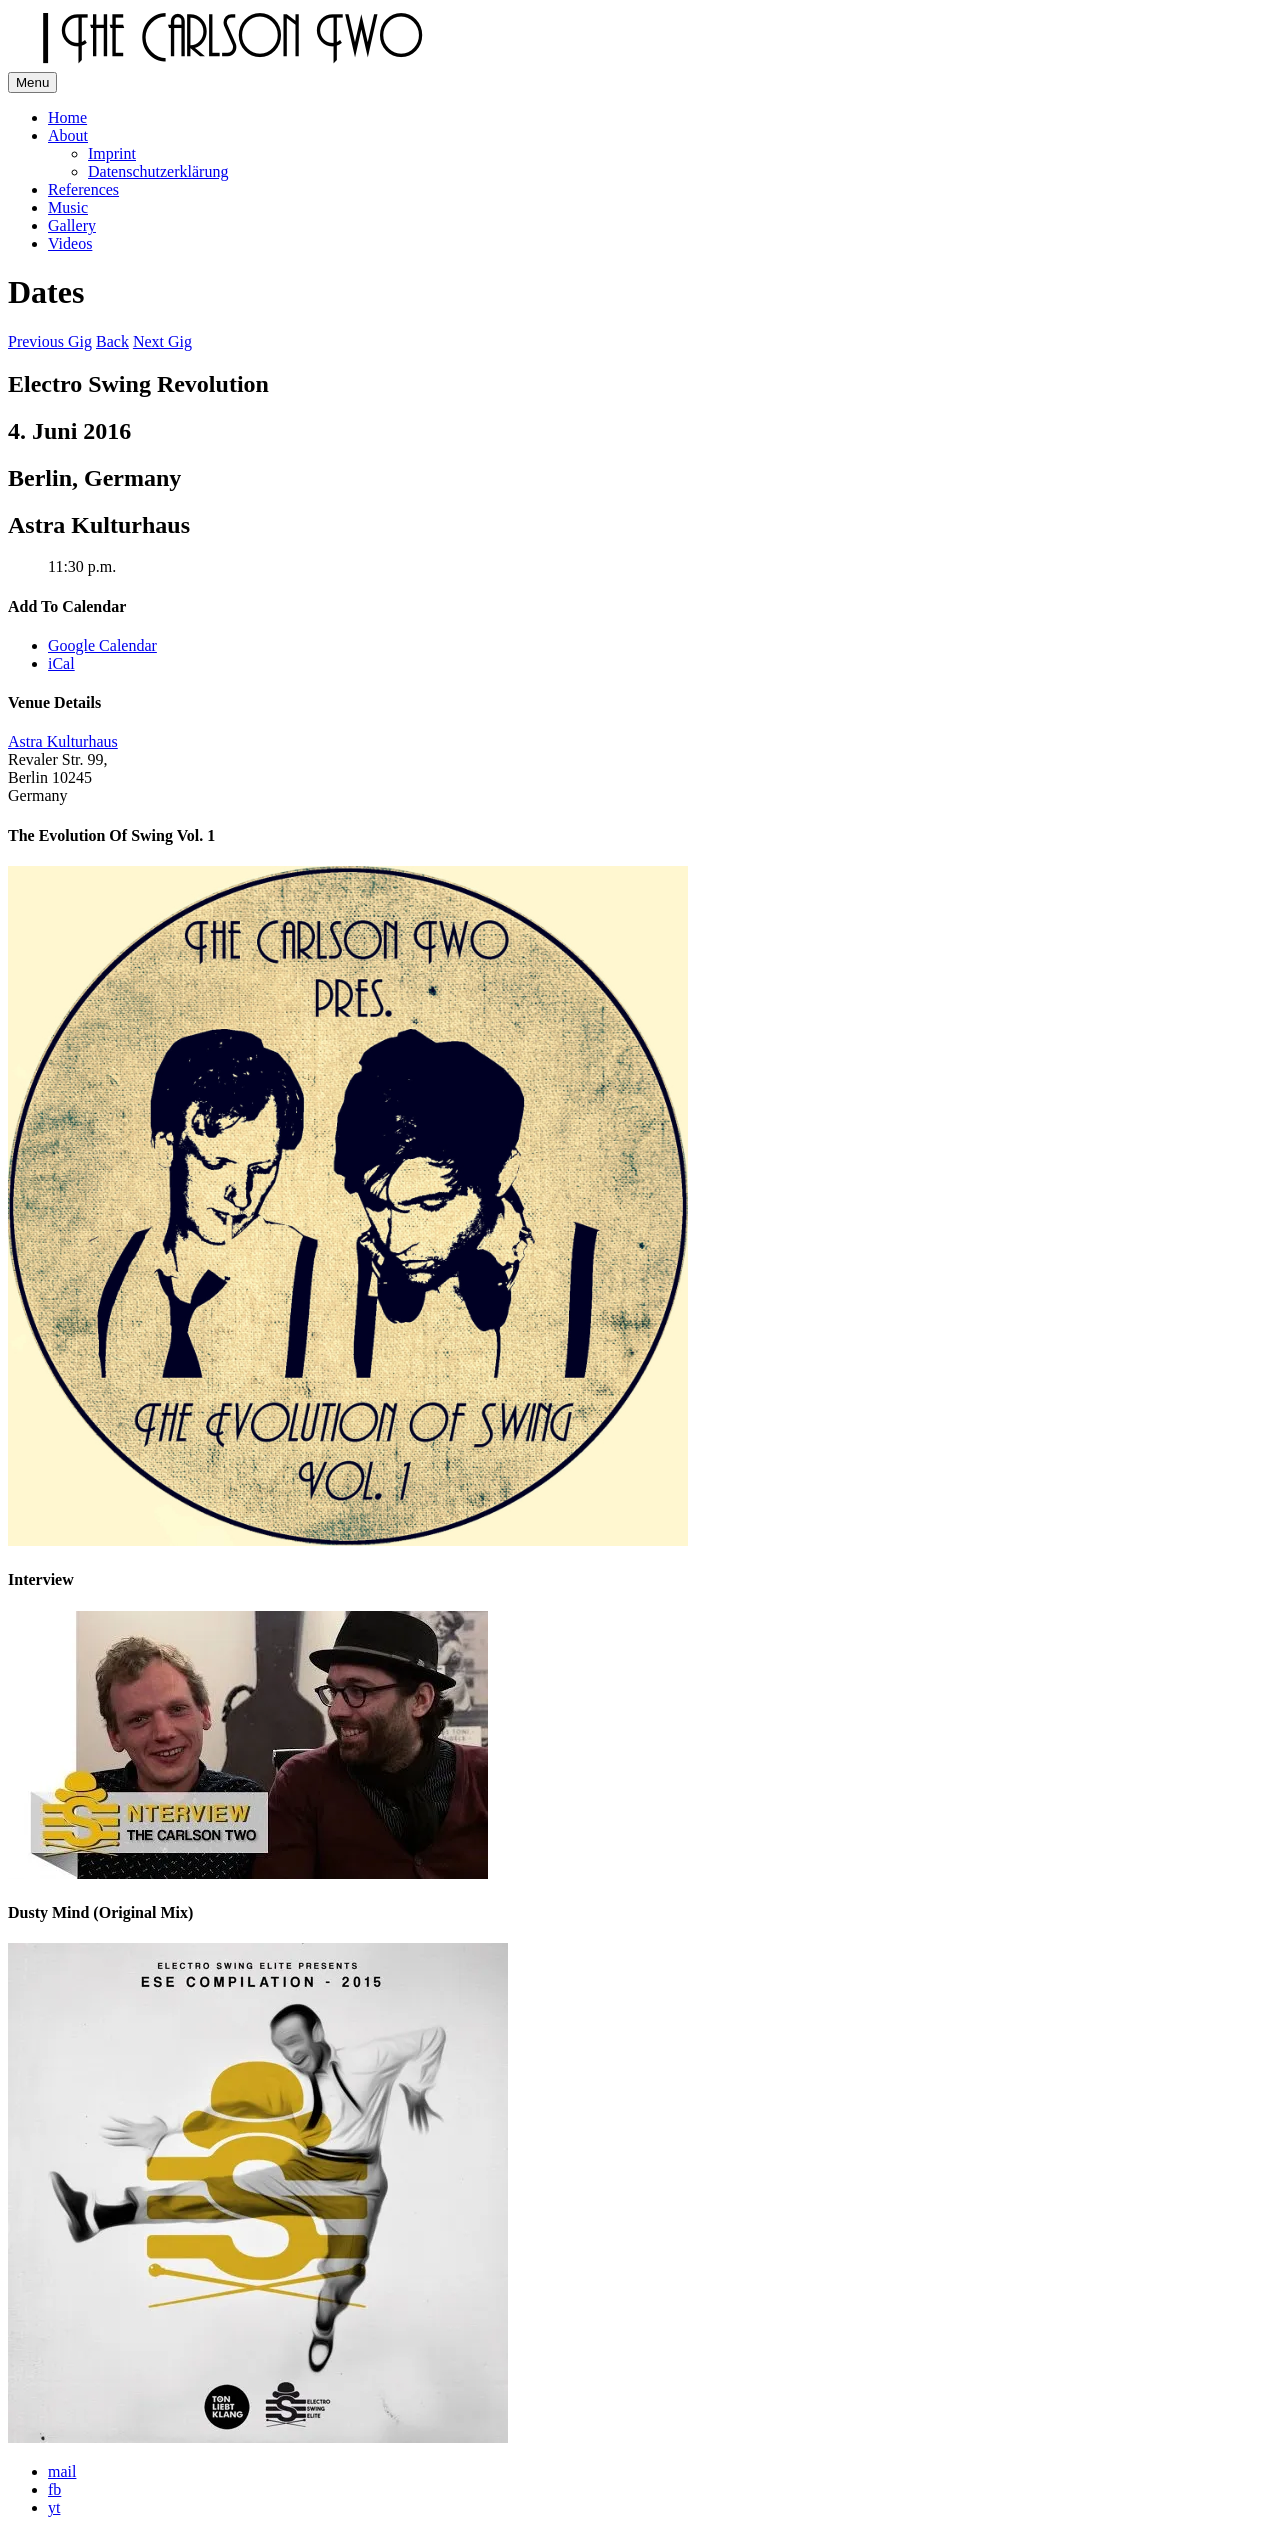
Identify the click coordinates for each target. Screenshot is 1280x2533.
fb (54, 2489)
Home (67, 117)
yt (54, 2507)
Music (68, 207)
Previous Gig (50, 341)
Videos (70, 243)
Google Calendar (102, 645)
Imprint (112, 153)
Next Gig (162, 341)
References (83, 189)
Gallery (72, 225)
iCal (61, 663)
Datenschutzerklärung (158, 171)
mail (62, 2471)
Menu (32, 82)
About (68, 135)
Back (112, 341)
